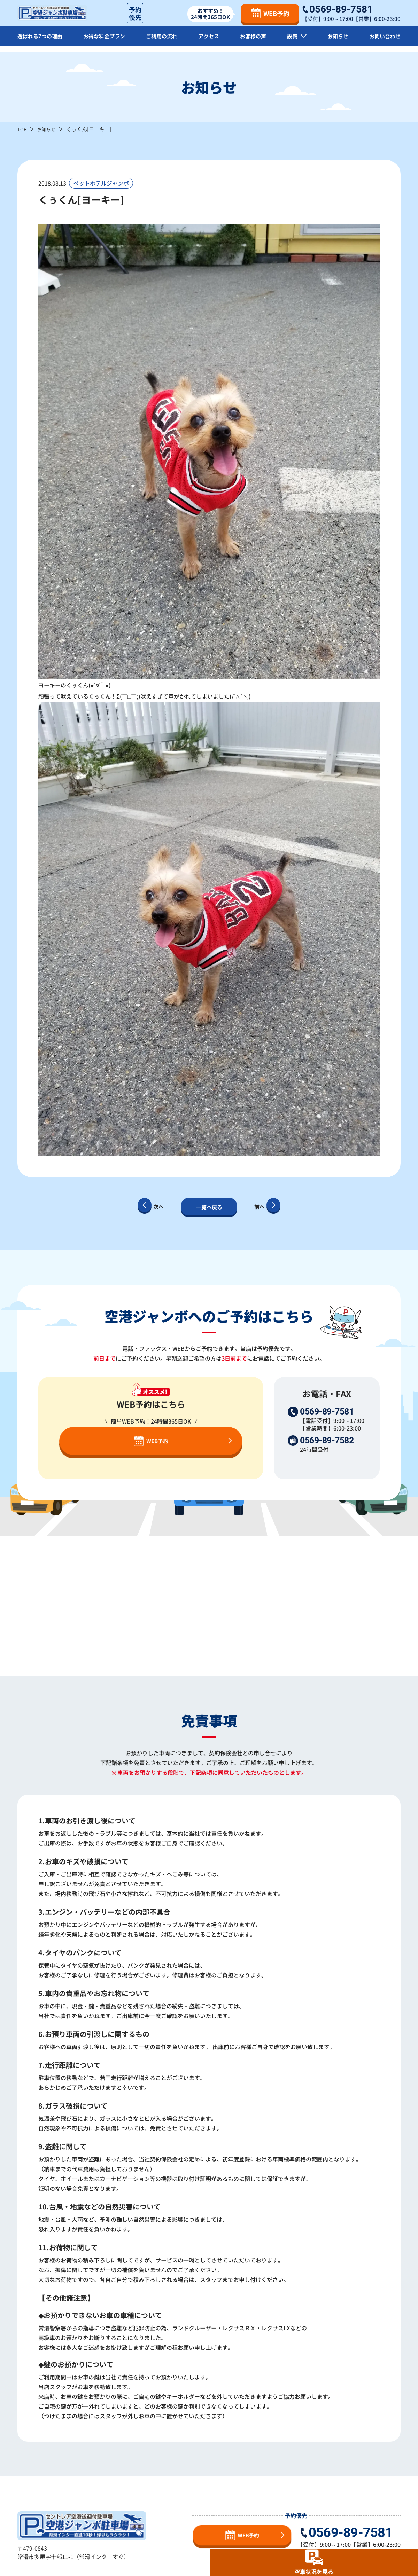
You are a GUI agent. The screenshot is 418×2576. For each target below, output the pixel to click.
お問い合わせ (384, 42)
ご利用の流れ (164, 42)
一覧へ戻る (209, 1207)
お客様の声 (254, 42)
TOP (22, 129)
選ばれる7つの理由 (41, 42)
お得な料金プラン (106, 42)
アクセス (211, 42)
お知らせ (337, 42)
